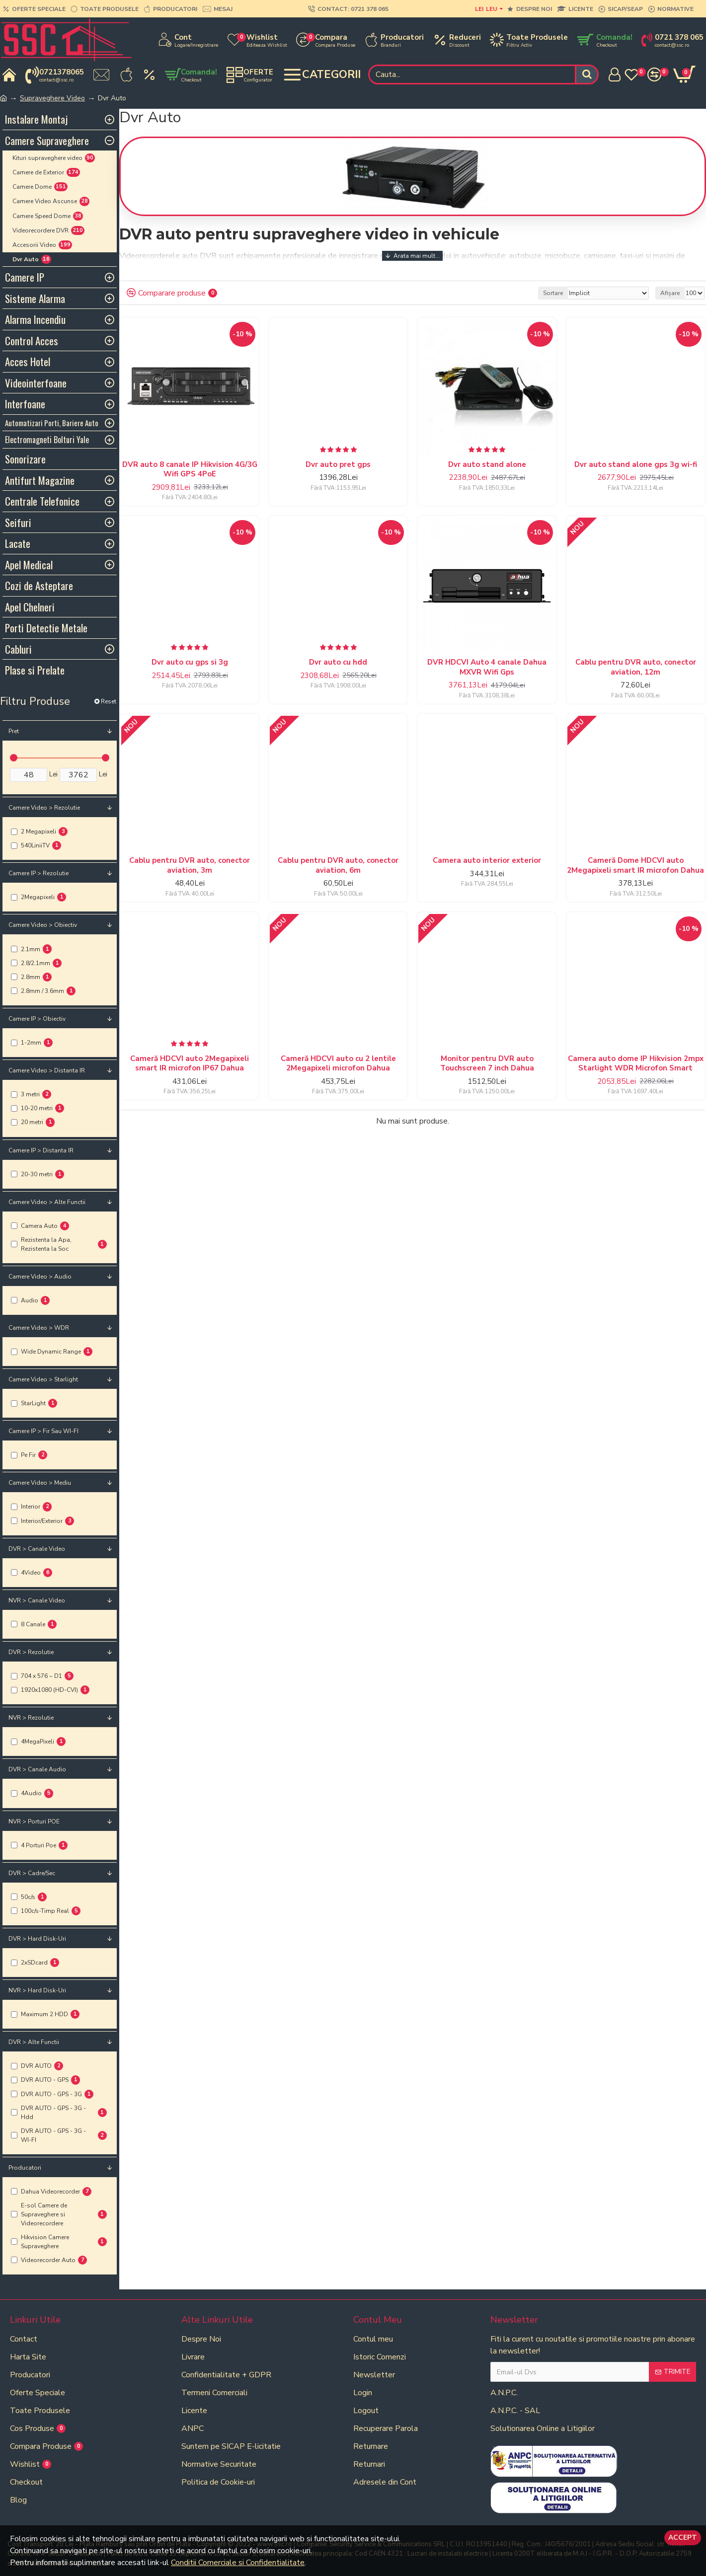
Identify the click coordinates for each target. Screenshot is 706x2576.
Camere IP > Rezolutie (38, 873)
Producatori (24, 2168)
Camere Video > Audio (40, 1277)
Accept (682, 2537)
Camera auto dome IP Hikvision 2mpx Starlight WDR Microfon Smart (636, 1063)
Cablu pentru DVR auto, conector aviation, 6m (338, 865)
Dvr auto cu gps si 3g (190, 662)
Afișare (670, 293)
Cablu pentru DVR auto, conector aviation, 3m (189, 865)
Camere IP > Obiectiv (37, 1019)
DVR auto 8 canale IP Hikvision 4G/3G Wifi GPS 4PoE (189, 469)
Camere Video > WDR (38, 1328)
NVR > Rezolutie (31, 1718)
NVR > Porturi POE (34, 1821)
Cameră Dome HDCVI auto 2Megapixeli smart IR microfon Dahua (635, 865)
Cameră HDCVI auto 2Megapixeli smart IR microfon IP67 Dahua (189, 1063)
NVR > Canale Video (36, 1600)
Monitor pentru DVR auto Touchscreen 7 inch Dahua (487, 1063)
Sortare (553, 293)
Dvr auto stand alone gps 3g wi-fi (635, 464)
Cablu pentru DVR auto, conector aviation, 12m (635, 667)
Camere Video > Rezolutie (44, 808)
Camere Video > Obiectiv (42, 925)
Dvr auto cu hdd (338, 662)
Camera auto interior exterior (487, 860)
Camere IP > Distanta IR (41, 1150)
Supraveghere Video (52, 98)
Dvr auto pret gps (338, 464)
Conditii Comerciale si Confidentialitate (238, 2562)
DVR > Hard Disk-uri (37, 1939)
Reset (108, 701)
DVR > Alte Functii (33, 2042)
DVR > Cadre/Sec (31, 1873)
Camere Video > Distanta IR (46, 1070)
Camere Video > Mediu (39, 1483)
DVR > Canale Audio (37, 1769)
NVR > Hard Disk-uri (37, 1990)
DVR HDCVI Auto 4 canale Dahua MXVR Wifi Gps (487, 667)
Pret (13, 731)
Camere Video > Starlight (43, 1379)
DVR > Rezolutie (31, 1652)
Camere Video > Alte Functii (46, 1202)
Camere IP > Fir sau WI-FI (43, 1431)
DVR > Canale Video (36, 1549)
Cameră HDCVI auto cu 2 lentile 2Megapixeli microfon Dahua (338, 1063)
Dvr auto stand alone (487, 464)
